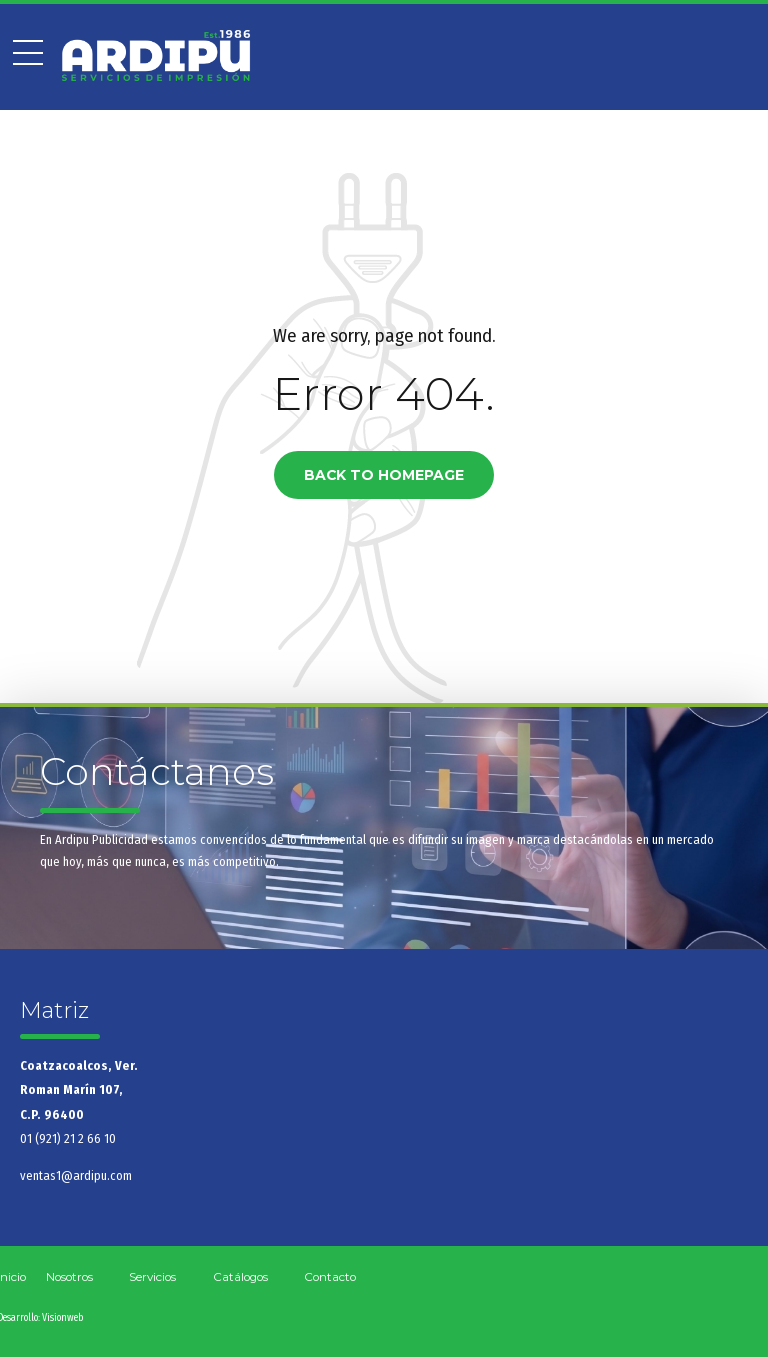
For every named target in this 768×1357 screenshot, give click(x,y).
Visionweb (62, 1318)
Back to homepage (384, 475)
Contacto (330, 1277)
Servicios (152, 1277)
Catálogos (240, 1277)
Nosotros (69, 1277)
